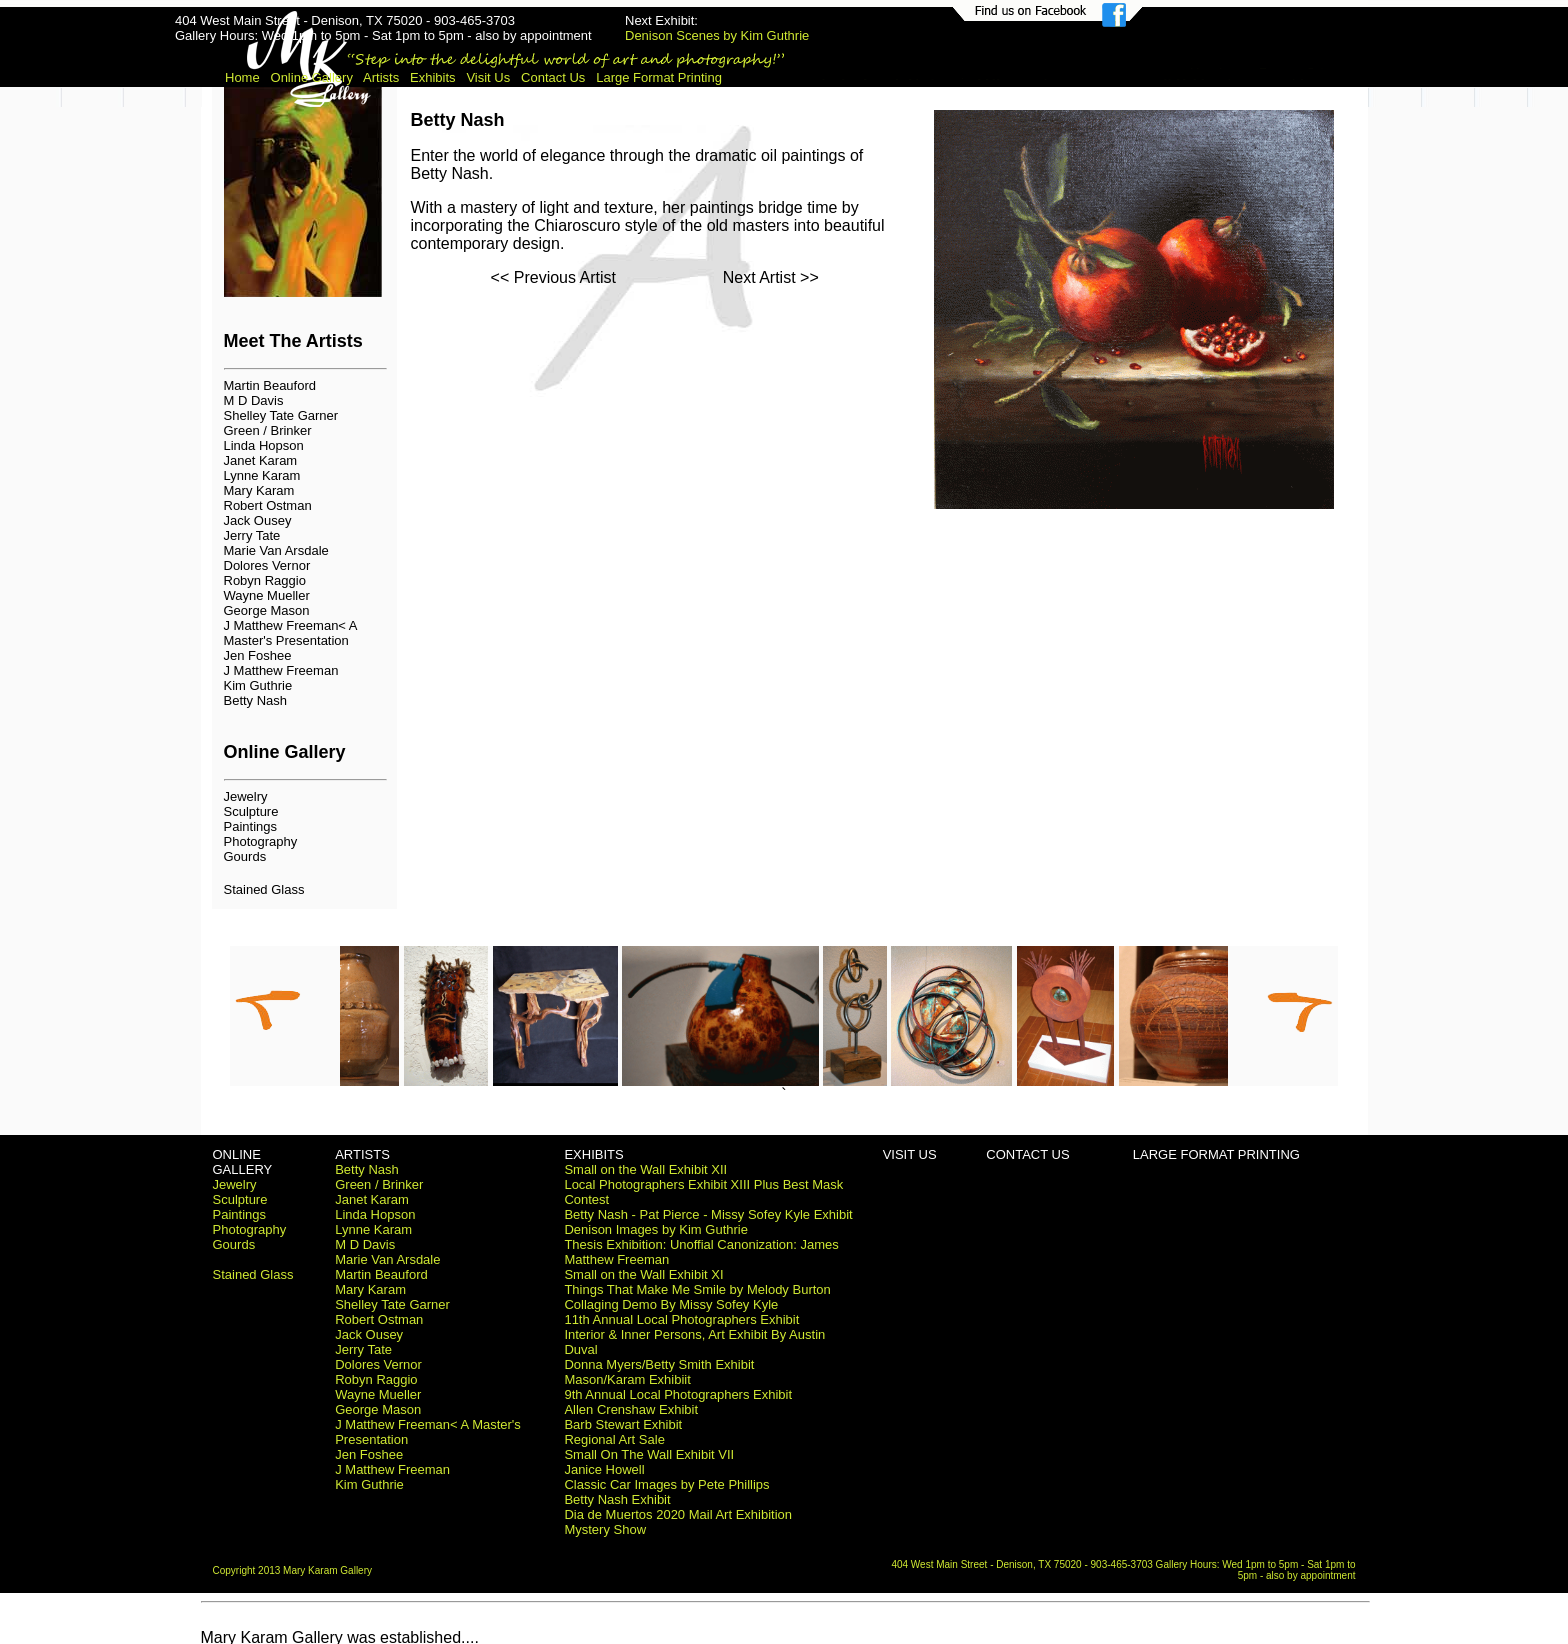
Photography (261, 841)
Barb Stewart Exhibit (623, 1424)
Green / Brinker (268, 430)
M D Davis (254, 400)
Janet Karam (261, 460)
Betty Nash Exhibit (617, 1499)
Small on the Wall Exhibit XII (645, 1169)
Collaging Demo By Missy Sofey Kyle (671, 1304)
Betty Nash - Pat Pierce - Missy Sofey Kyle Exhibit (708, 1214)
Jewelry (246, 796)
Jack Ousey (258, 520)
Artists (381, 77)
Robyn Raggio (265, 580)
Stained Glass (264, 889)
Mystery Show (605, 1529)
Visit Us (488, 77)
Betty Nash (256, 700)
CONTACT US (1027, 1154)
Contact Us (553, 77)
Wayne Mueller (267, 595)
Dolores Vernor (267, 565)
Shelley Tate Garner (281, 415)
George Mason (267, 610)
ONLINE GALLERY (243, 1162)
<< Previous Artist (553, 277)
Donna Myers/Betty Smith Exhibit (659, 1364)
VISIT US (910, 1154)
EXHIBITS (593, 1154)
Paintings (250, 826)
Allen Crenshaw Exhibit (631, 1409)
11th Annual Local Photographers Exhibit (681, 1319)
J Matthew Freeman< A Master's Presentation (290, 633)
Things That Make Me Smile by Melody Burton (697, 1289)
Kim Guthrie (258, 685)
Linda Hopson (264, 445)
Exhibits (433, 77)
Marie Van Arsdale (276, 550)
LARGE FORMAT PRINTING (1216, 1154)
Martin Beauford (270, 385)
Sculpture (251, 811)
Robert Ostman (268, 505)
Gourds (245, 856)
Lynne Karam (262, 475)
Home (242, 77)
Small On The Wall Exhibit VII (649, 1454)
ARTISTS (362, 1154)
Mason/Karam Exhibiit (627, 1379)
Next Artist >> (771, 277)
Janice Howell (604, 1469)
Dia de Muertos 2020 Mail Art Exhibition (678, 1514)
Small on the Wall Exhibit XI (643, 1274)
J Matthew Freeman (281, 670)
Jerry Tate (252, 535)
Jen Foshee (258, 655)
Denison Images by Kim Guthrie (656, 1229)
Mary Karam (259, 490)
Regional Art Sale (614, 1439)
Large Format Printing (659, 77)
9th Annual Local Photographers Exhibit (678, 1394)
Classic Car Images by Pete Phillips (666, 1484)
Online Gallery (312, 77)
